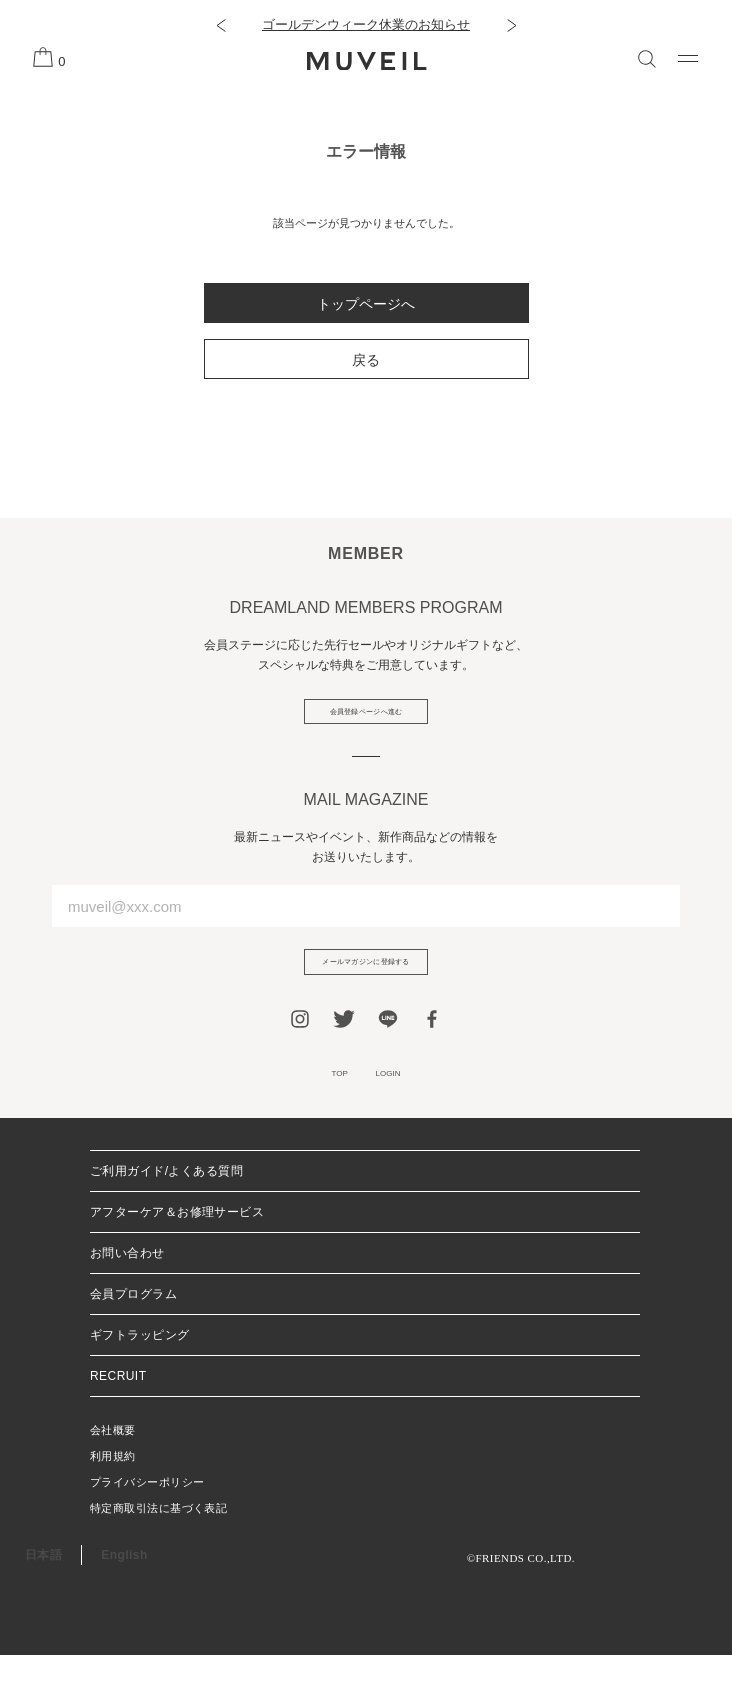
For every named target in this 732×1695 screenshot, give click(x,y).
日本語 (43, 1595)
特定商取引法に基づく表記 (158, 1548)
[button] (220, 25)
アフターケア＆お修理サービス (177, 1252)
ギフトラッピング (140, 1375)
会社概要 (113, 1470)
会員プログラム (133, 1334)
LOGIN (399, 1108)
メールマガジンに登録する (366, 984)
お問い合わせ (127, 1293)
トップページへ (366, 304)
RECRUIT (118, 1416)
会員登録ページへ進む (366, 719)
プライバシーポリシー (147, 1522)
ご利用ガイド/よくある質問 (166, 1211)
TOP (326, 1108)
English (124, 1595)
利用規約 (113, 1496)
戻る (366, 360)
